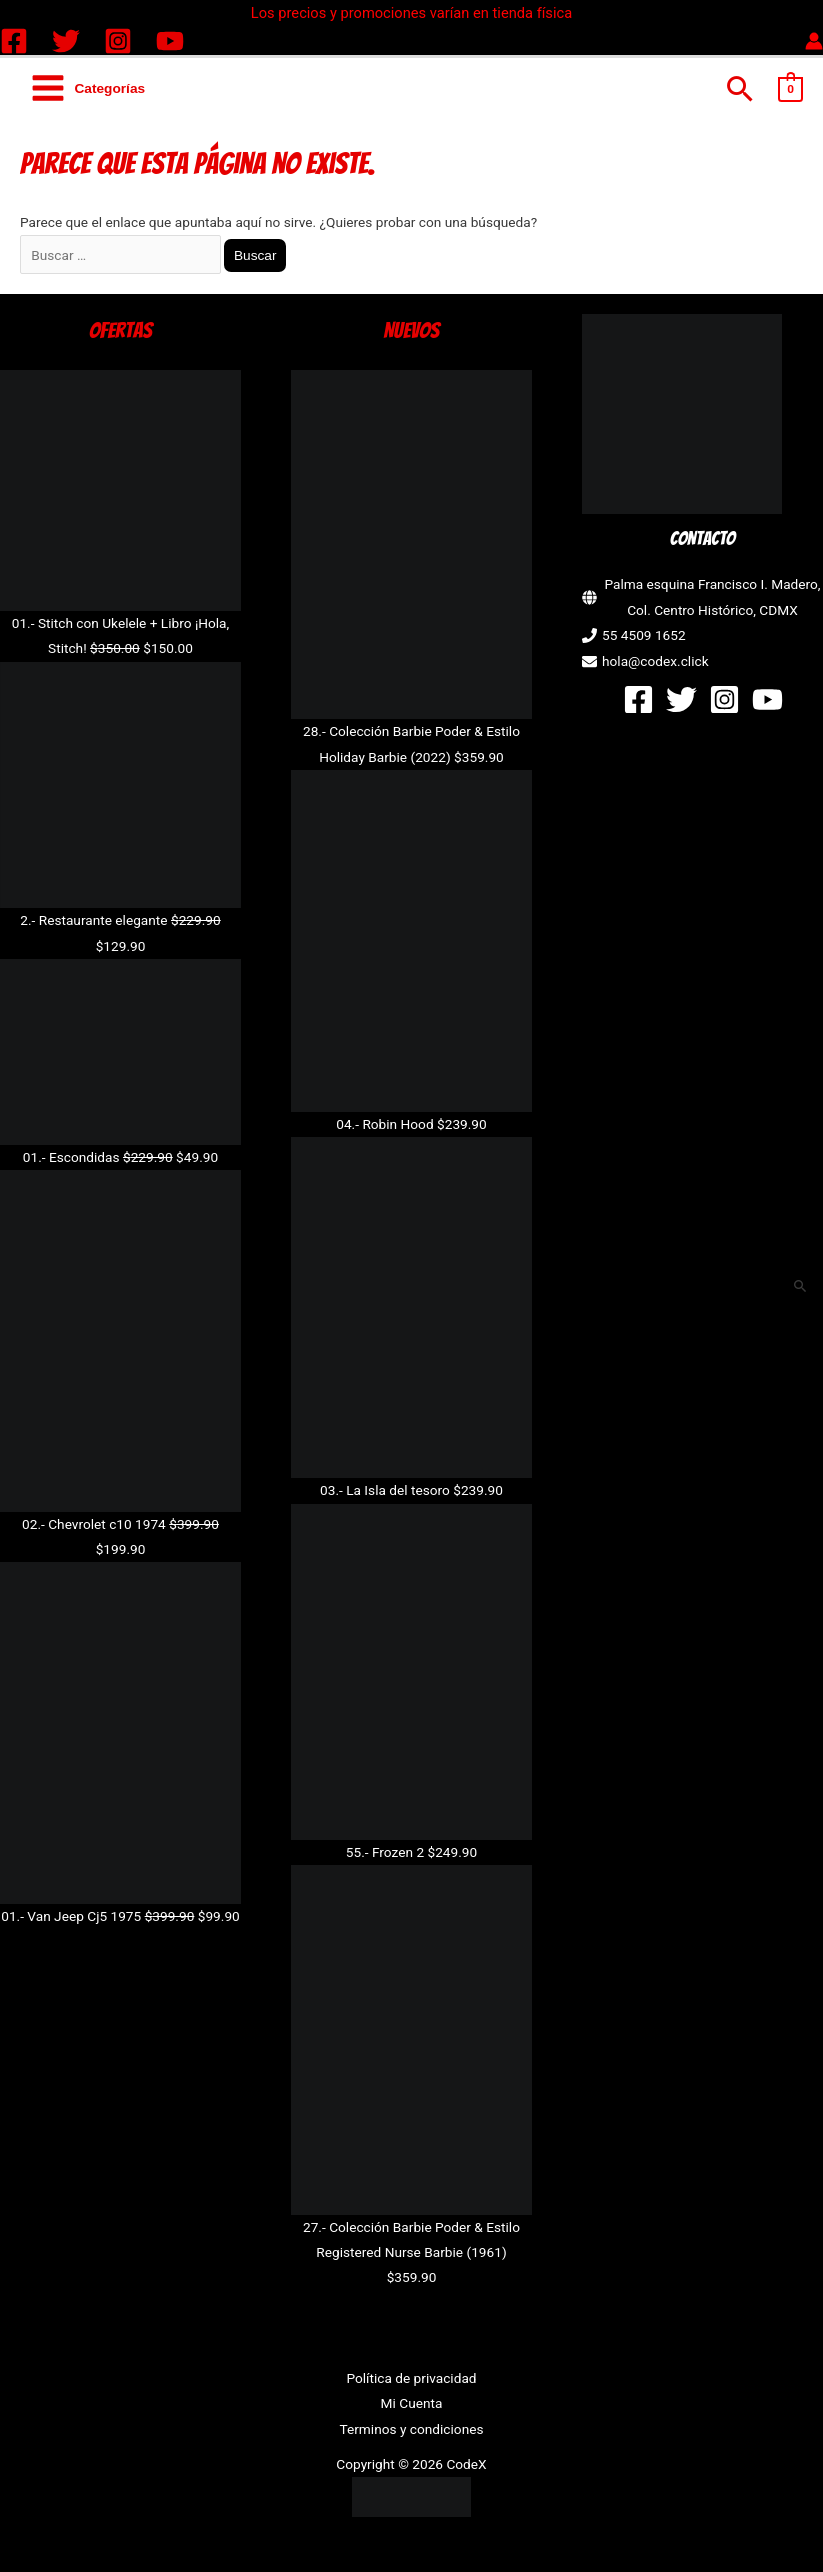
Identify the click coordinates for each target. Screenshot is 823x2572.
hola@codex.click (655, 661)
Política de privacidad (411, 2378)
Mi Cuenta (412, 2403)
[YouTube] (170, 41)
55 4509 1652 (644, 635)
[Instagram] (118, 41)
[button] (740, 88)
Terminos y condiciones (411, 2429)
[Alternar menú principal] (87, 88)
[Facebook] (14, 41)
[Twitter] (66, 41)
